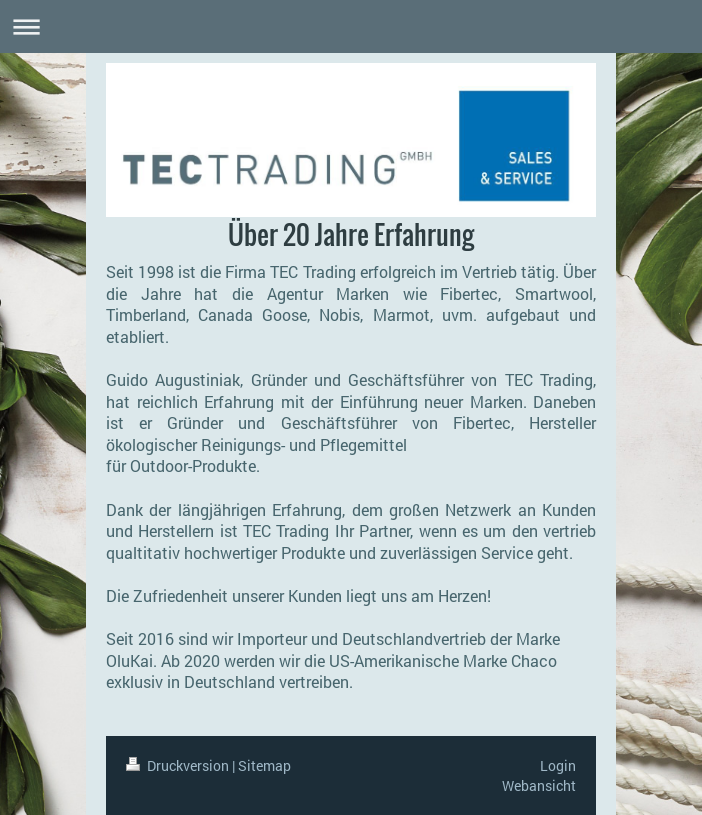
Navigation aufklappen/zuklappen (351, 26)
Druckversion (179, 765)
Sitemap (264, 765)
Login (558, 765)
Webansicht (539, 785)
